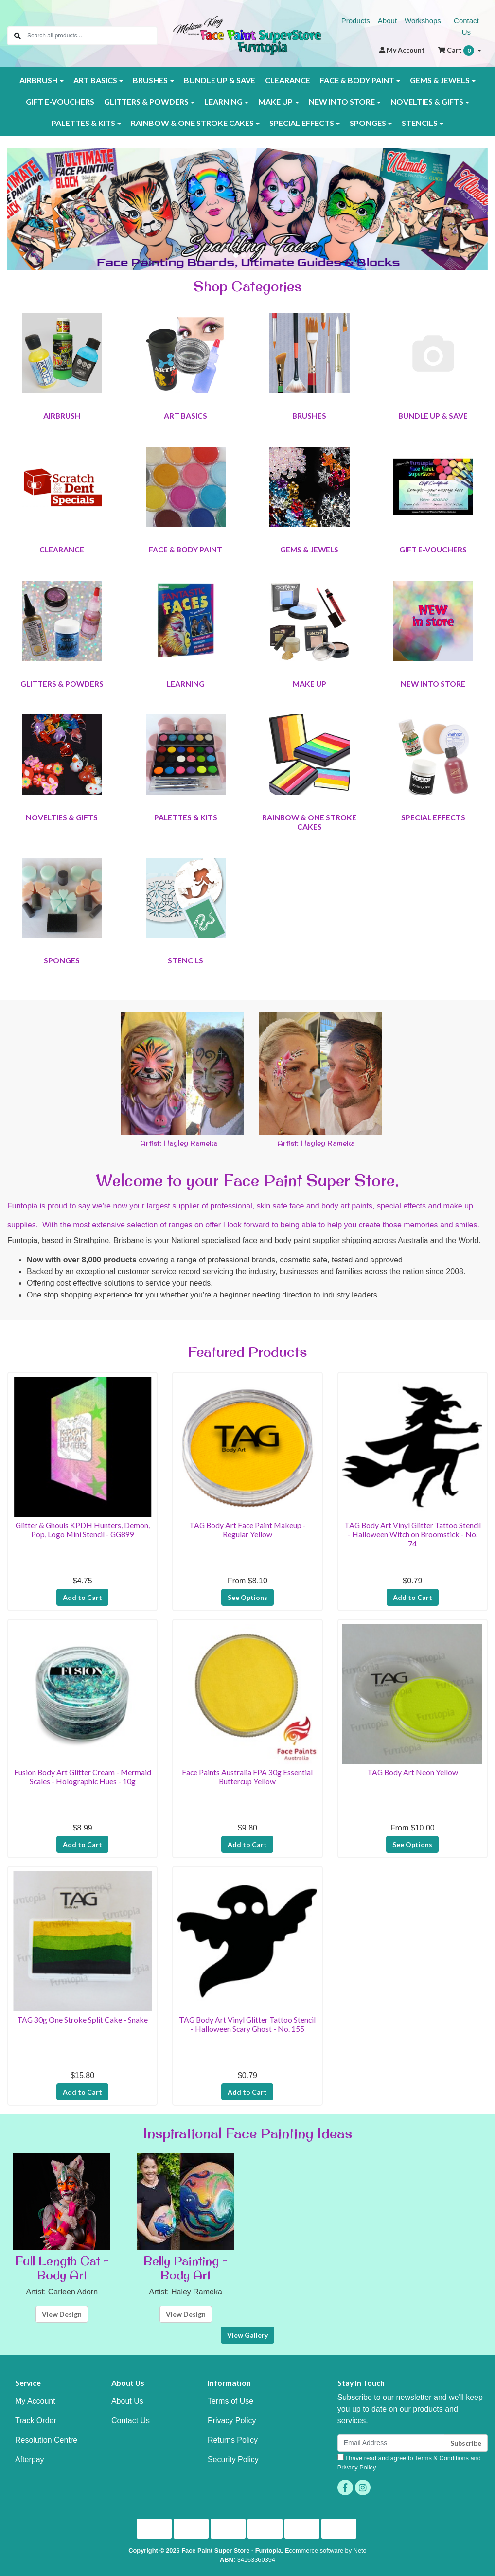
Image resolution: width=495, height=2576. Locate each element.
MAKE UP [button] (275, 101)
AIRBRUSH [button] (38, 80)
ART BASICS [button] (95, 80)
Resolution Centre (46, 2440)
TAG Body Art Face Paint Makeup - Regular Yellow (247, 1529)
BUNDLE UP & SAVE (219, 80)
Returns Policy (233, 2440)
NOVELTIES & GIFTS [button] (426, 101)
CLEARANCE (287, 80)
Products (355, 21)
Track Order (35, 2420)
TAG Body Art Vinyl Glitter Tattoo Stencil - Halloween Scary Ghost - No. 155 (247, 2024)
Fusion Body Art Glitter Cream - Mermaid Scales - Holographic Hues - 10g (82, 1776)
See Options (247, 1597)
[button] (43, 209)
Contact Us (466, 26)
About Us (127, 2401)
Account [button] (402, 50)
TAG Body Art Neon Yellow (412, 1772)
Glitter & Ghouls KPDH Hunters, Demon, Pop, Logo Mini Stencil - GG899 (83, 1529)
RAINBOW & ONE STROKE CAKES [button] (192, 122)
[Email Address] (390, 2443)
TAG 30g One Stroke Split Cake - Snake (82, 2019)
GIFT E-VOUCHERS (60, 101)
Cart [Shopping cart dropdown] (457, 50)
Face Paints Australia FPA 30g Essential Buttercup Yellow (247, 1776)
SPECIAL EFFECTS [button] (301, 122)
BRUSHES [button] (150, 80)
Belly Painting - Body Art (185, 2268)
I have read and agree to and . (409, 2462)
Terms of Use (230, 2401)
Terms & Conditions (442, 2458)
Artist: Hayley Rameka (179, 1143)
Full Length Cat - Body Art (62, 2268)
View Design (62, 2314)
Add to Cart (82, 1597)
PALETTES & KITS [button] (83, 122)
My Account (35, 2401)
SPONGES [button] (368, 122)
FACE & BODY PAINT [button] (357, 80)
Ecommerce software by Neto (326, 2550)
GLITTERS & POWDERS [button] (146, 101)
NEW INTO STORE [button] (342, 101)
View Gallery (247, 2335)
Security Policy (233, 2459)
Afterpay (29, 2459)
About (387, 21)
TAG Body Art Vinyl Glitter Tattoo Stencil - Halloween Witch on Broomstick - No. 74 (412, 1534)
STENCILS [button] (420, 122)
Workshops (423, 21)
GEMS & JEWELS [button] (440, 80)
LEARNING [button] (223, 101)
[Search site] (17, 35)
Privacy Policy (232, 2420)
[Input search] (92, 35)
